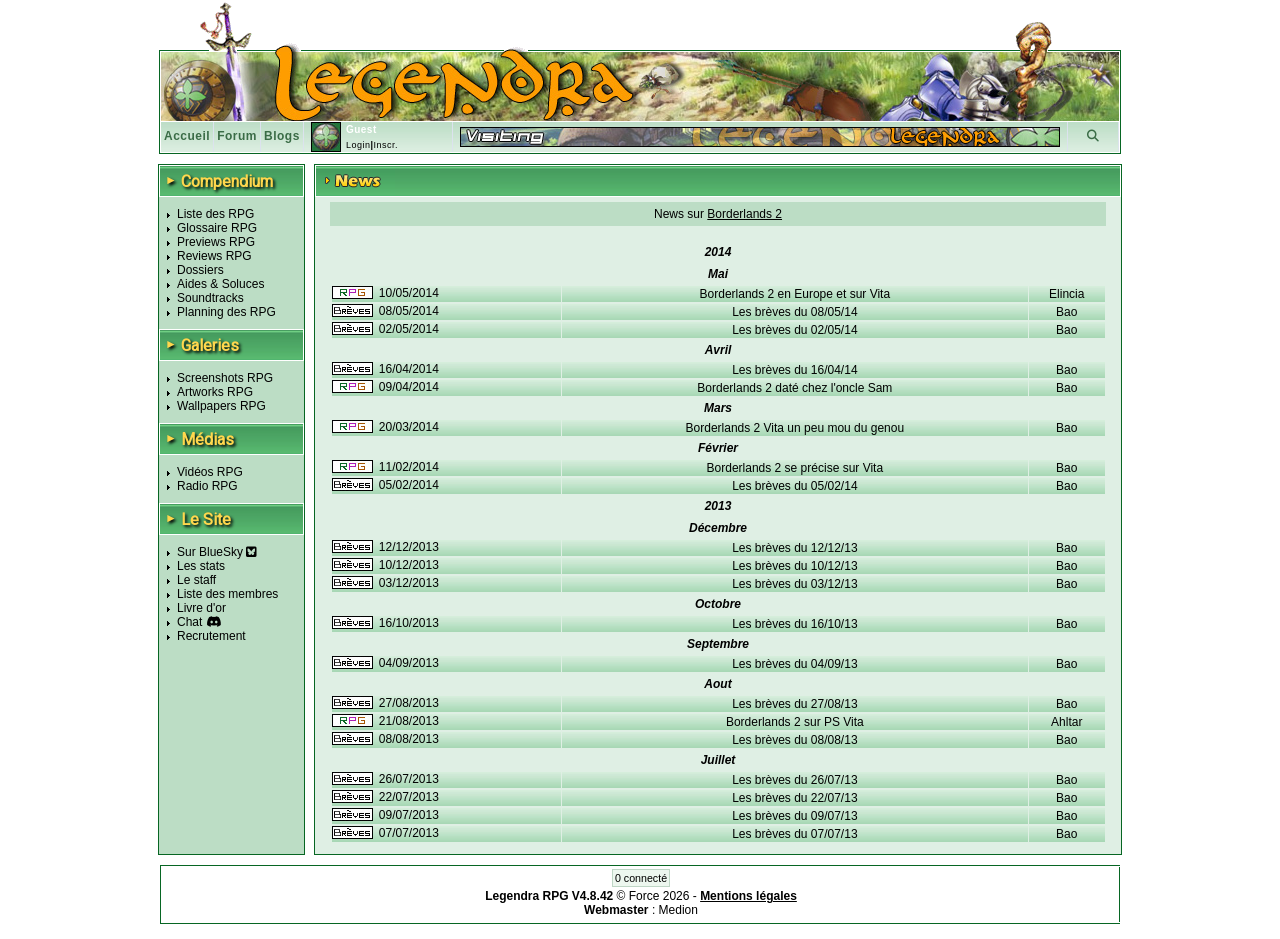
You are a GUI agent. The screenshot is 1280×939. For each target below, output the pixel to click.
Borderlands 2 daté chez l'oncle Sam (794, 388)
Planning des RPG (226, 312)
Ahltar (1066, 722)
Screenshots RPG (225, 378)
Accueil (187, 136)
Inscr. (385, 145)
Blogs (282, 136)
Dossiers (200, 270)
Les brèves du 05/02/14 (794, 486)
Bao (1066, 312)
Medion (678, 910)
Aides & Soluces (220, 284)
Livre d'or (201, 608)
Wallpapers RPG (221, 406)
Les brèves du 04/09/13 (794, 664)
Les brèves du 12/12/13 (794, 548)
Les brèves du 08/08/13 (794, 740)
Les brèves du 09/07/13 (794, 816)
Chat (189, 622)
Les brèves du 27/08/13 (794, 704)
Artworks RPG (215, 392)
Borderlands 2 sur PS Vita (795, 722)
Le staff (196, 580)
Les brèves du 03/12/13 (794, 584)
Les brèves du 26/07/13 (794, 780)
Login (358, 145)
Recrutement (211, 636)
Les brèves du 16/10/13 (794, 624)
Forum (237, 136)
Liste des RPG (215, 214)
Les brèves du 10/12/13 (794, 566)
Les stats (201, 566)
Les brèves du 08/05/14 (794, 312)
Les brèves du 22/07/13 (794, 798)
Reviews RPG (214, 256)
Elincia (1066, 294)
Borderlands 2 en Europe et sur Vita (795, 294)
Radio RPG (207, 486)
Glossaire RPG (217, 228)
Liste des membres (227, 594)
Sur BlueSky (217, 552)
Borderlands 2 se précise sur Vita (795, 468)
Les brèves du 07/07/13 (794, 834)
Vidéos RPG (210, 472)
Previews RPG (216, 242)
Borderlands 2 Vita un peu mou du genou (795, 428)
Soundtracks (210, 298)
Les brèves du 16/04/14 (794, 370)
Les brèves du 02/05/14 (794, 330)
